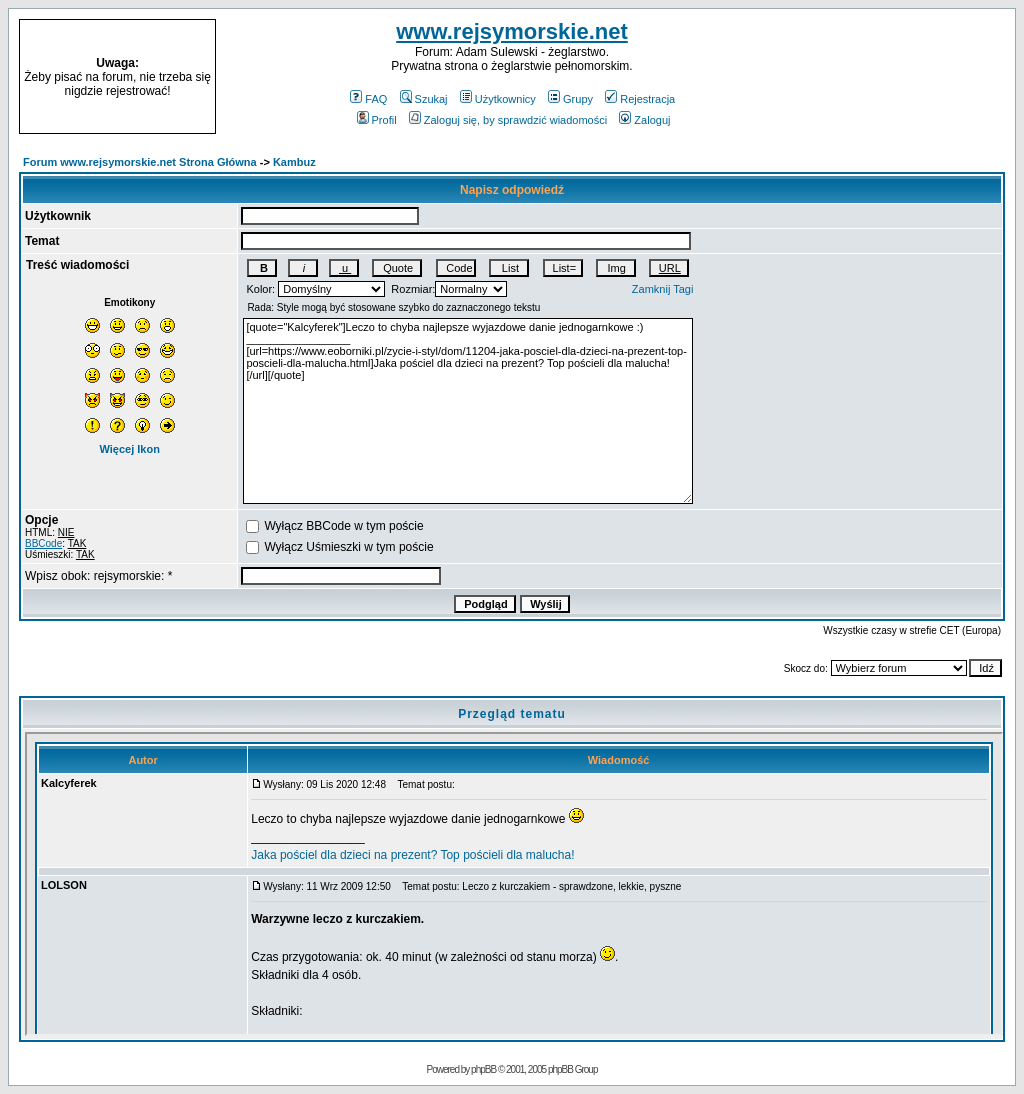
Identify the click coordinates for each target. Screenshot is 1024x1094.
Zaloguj (644, 120)
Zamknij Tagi (663, 289)
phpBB (483, 1069)
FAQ (368, 99)
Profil (377, 120)
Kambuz (294, 162)
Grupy (570, 99)
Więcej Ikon (129, 449)
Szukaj (424, 99)
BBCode (43, 543)
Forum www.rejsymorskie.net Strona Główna (140, 162)
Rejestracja (640, 99)
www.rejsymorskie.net (512, 31)
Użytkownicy (498, 99)
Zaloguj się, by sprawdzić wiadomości (508, 120)
